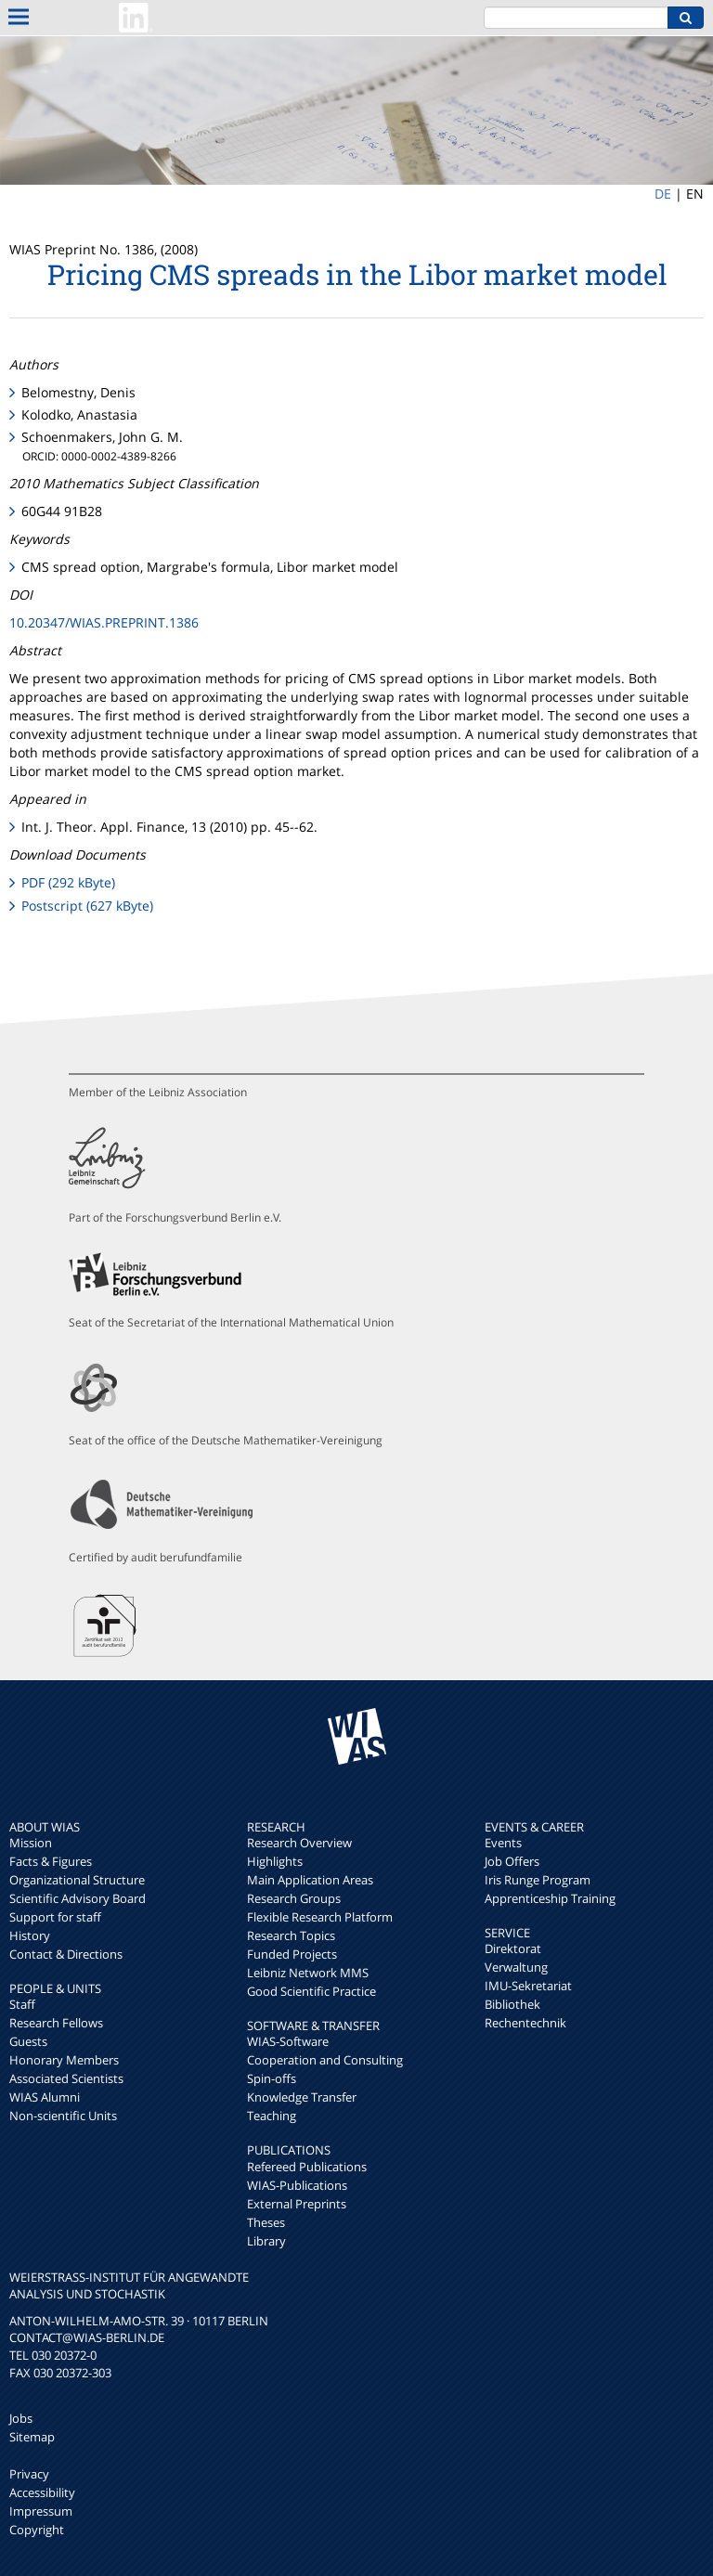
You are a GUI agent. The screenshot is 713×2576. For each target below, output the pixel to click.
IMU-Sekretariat (528, 1985)
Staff (22, 2004)
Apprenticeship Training (550, 1898)
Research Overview (299, 1842)
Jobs (20, 2418)
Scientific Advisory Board (77, 1898)
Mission (30, 1842)
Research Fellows (56, 2022)
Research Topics (291, 1935)
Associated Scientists (66, 2078)
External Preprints (296, 2203)
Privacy (29, 2474)
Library (266, 2241)
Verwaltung (516, 1967)
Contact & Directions (66, 1954)
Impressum (40, 2511)
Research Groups (294, 1898)
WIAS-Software (288, 2041)
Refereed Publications (307, 2166)
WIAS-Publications (297, 2185)
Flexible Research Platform (320, 1917)
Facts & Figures (50, 1861)
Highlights (275, 1861)
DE (663, 193)
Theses (266, 2222)
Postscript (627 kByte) (87, 905)
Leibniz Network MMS (308, 1972)
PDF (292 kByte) (68, 882)
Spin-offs (271, 2078)
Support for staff (55, 1917)
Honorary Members (64, 2060)
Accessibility (42, 2492)
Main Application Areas (310, 1879)
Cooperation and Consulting (325, 2060)
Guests (28, 2041)
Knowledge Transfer (301, 2097)
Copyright (36, 2529)
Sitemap (32, 2436)
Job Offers (512, 1861)
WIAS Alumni (44, 2097)
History (29, 1935)
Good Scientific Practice (311, 1991)
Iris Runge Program (537, 1879)
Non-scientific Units (63, 2115)
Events (503, 1842)
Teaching (271, 2115)
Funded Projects (292, 1954)
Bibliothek (512, 2004)
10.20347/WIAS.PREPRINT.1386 (104, 622)
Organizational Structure (77, 1879)
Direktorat (513, 1948)
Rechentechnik (525, 2022)
